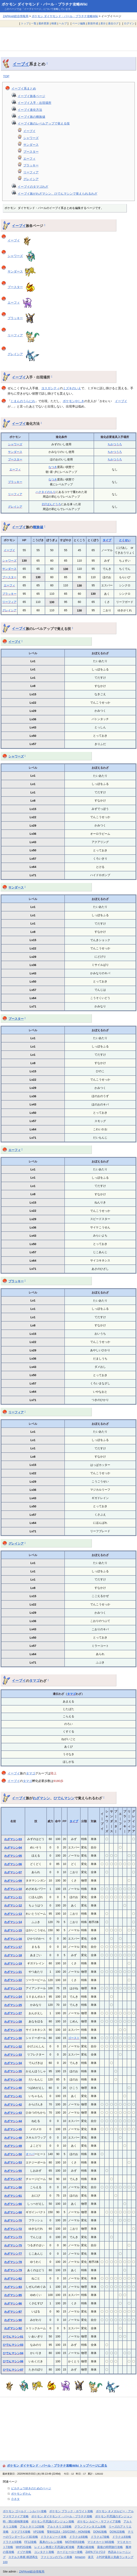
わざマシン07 (13, 1872)
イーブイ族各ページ (31, 96)
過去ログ (113, 23)
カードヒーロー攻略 (70, 2552)
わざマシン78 (13, 2262)
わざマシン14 (13, 1922)
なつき (52, 467)
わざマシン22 (13, 1980)
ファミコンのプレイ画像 (56, 2557)
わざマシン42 (13, 2104)
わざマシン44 (13, 2121)
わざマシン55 (13, 2170)
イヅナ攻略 (24, 2552)
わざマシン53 (13, 2162)
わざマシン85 (13, 2295)
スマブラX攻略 (20, 2531)
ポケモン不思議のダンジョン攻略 (52, 2521)
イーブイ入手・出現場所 (34, 102)
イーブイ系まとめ (23, 88)
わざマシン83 (13, 2287)
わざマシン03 (13, 1839)
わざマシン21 (13, 1972)
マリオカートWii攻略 (100, 2541)
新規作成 (93, 23)
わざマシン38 (13, 2079)
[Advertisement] (68, 39)
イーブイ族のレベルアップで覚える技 (44, 123)
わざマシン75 (13, 2245)
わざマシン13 (13, 1913)
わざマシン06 (13, 1864)
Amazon (80, 2557)
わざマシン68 (13, 2212)
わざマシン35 (13, 2071)
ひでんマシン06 (13, 2361)
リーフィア (31, 172)
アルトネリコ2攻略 (32, 2526)
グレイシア (31, 179)
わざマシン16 (13, 1938)
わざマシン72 (13, 2228)
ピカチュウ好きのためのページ (31, 2488)
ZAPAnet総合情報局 (15, 16)
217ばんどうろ (51, 504)
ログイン (129, 23)
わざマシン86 (13, 2303)
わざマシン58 (13, 2187)
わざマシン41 (13, 2096)
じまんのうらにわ (23, 401)
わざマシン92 (13, 2328)
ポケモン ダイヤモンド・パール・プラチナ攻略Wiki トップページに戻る (57, 2465)
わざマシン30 (13, 2038)
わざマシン (41, 1798)
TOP (6, 76)
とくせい (124, 540)
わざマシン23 (13, 1988)
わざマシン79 (13, 2270)
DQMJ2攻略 (117, 2531)
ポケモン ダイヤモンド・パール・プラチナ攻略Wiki (45, 4)
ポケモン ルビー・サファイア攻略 (99, 2521)
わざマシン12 (13, 1905)
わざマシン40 (13, 2087)
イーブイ (21, 64)
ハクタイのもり (46, 492)
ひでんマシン (64, 1798)
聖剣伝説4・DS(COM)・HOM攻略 (69, 2531)
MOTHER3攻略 (75, 2541)
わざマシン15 (13, 1930)
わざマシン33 (13, 2054)
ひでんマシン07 (13, 2369)
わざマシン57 (13, 2179)
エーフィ (29, 158)
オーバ (30, 2154)
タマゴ (34, 1680)
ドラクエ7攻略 (100, 2536)
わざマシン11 (13, 1897)
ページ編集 (78, 23)
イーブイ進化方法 (30, 109)
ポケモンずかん (21, 2493)
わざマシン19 (13, 1963)
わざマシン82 (13, 2278)
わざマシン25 (13, 2005)
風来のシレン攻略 (50, 2541)
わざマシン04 (13, 1847)
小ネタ (15, 2499)
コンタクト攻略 (44, 2552)
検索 (54, 23)
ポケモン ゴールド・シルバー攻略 (25, 2511)
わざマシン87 (13, 2311)
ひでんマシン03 (13, 2344)
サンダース (31, 144)
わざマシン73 (13, 2237)
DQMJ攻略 (100, 2531)
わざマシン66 (13, 2204)
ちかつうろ (115, 444)
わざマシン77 (13, 2253)
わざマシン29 (13, 2030)
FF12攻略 (30, 2541)
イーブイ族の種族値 (31, 116)
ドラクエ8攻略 (121, 2536)
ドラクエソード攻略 (53, 2536)
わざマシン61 (13, 2195)
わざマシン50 (13, 2154)
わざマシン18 (13, 1955)
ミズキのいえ (72, 388)
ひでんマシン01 (13, 2336)
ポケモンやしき (73, 401)
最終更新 (43, 23)
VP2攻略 (38, 2531)
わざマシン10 (13, 1888)
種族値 (38, 527)
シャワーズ (31, 138)
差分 (103, 23)
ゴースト (74, 2038)
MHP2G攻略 (23, 2547)
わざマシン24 (13, 1996)
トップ (25, 23)
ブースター (31, 151)
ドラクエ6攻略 (78, 2536)
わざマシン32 (13, 2046)
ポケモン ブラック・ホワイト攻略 (71, 2511)
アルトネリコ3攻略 (59, 2526)
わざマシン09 (13, 1880)
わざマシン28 (13, 2021)
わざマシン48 (13, 2137)
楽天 (91, 2557)
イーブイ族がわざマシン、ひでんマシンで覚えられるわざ (57, 193)
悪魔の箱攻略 (85, 2547)
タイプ (107, 540)
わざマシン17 (13, 1947)
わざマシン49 (13, 2145)
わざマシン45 (13, 2129)
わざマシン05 (13, 1855)
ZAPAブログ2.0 (95, 2552)
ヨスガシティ (50, 388)
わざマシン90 (13, 2320)
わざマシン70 (13, 2220)
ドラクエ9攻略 (12, 2541)
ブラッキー (31, 165)
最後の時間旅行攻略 (110, 2547)
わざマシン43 (13, 2112)
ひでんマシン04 (13, 2353)
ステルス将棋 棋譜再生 (23, 2557)
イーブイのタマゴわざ (33, 186)
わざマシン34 (13, 2063)
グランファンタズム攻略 (90, 2526)
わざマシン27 (13, 2013)
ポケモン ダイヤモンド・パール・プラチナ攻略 (61, 2516)
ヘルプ (63, 23)
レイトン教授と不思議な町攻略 (54, 2547)
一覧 (33, 23)
